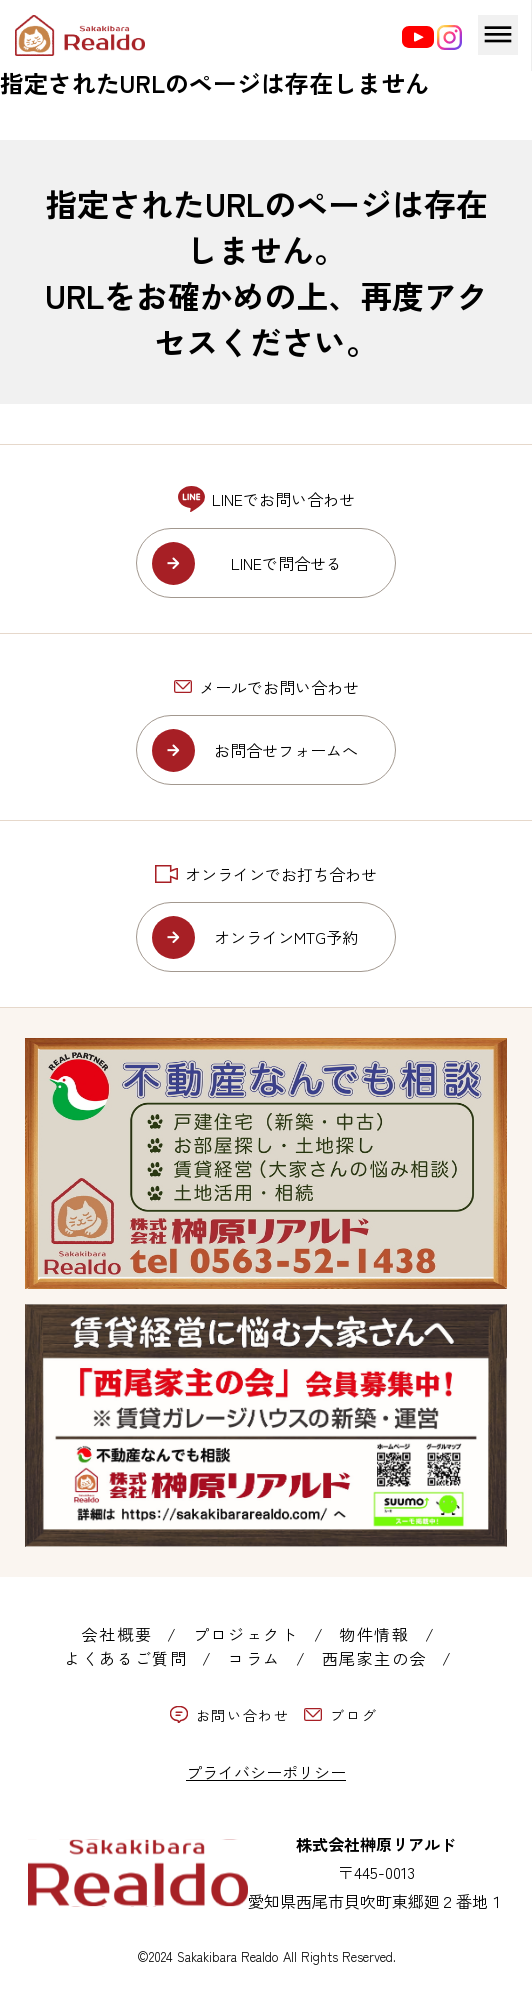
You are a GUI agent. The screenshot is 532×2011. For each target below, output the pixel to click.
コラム (254, 1658)
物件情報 (374, 1634)
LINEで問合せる (286, 563)
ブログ (340, 1715)
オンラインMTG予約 (286, 937)
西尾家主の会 (375, 1658)
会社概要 (117, 1634)
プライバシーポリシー (266, 1772)
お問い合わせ (230, 1715)
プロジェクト (246, 1634)
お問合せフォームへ (286, 750)
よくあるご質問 (125, 1658)
